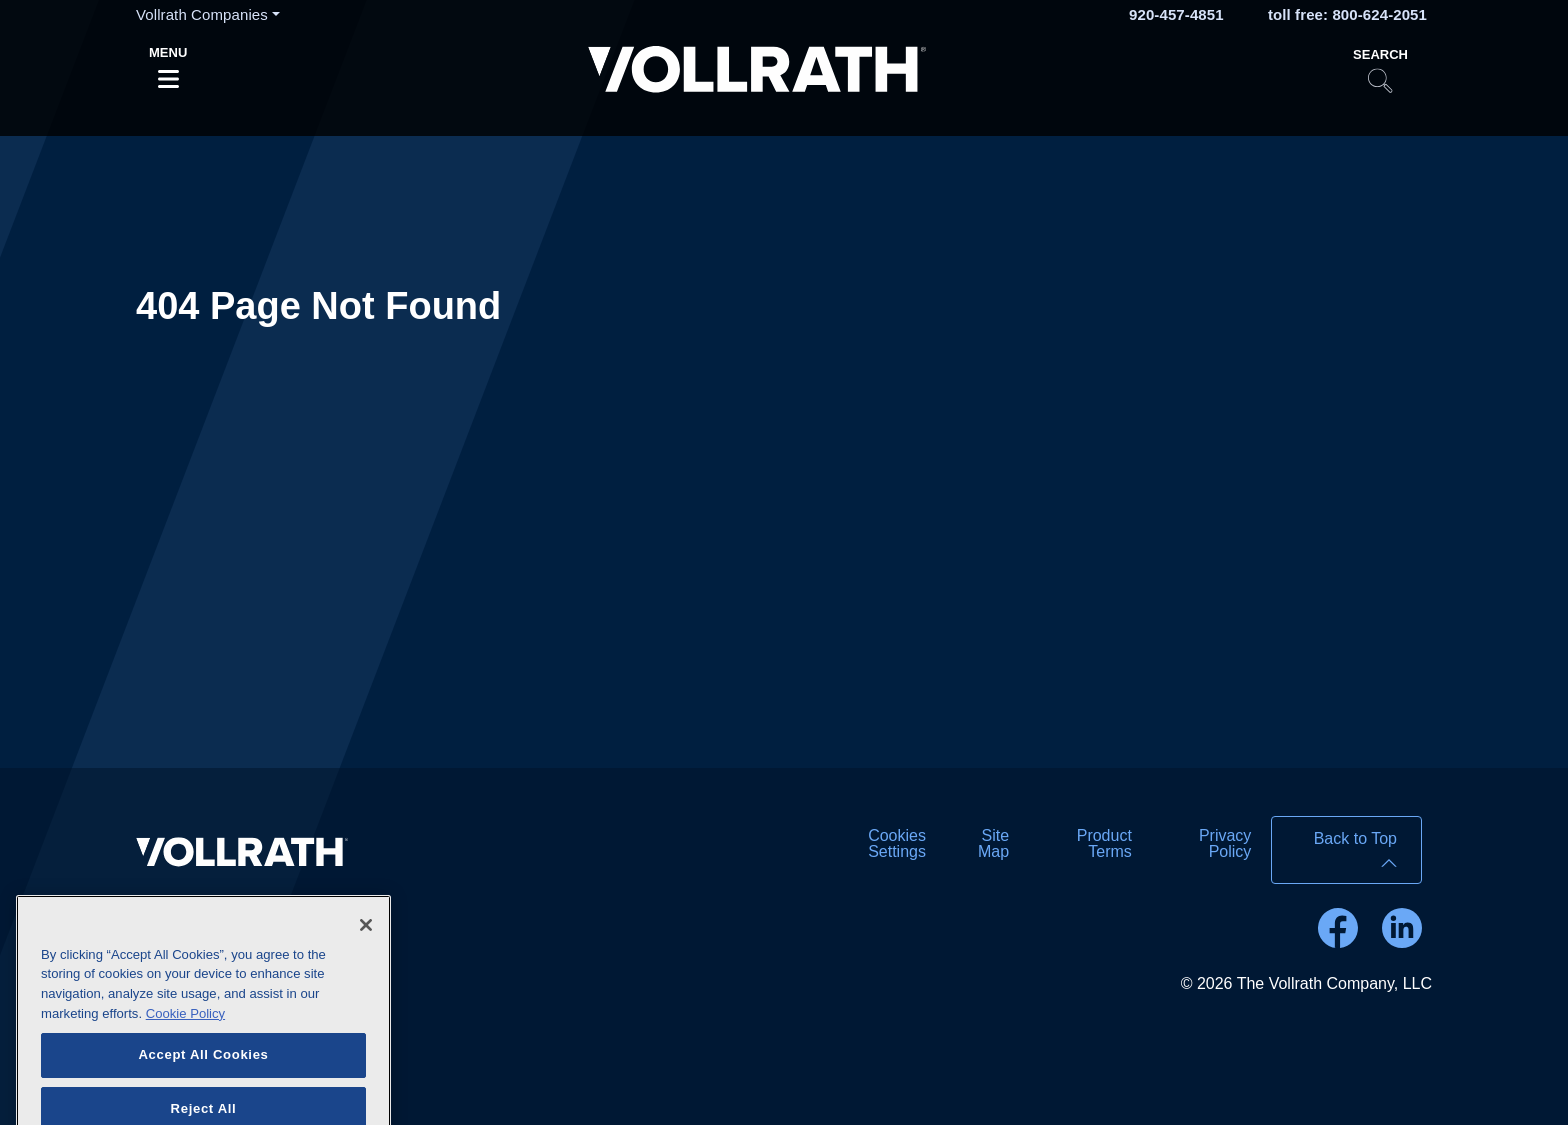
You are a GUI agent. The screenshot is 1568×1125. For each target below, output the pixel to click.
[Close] (366, 944)
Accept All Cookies (203, 1074)
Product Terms (1104, 843)
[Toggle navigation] (168, 73)
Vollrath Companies (202, 14)
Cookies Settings (897, 843)
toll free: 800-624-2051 (1347, 14)
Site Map (993, 843)
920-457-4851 (1176, 14)
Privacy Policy (1225, 843)
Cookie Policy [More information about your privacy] (185, 1032)
